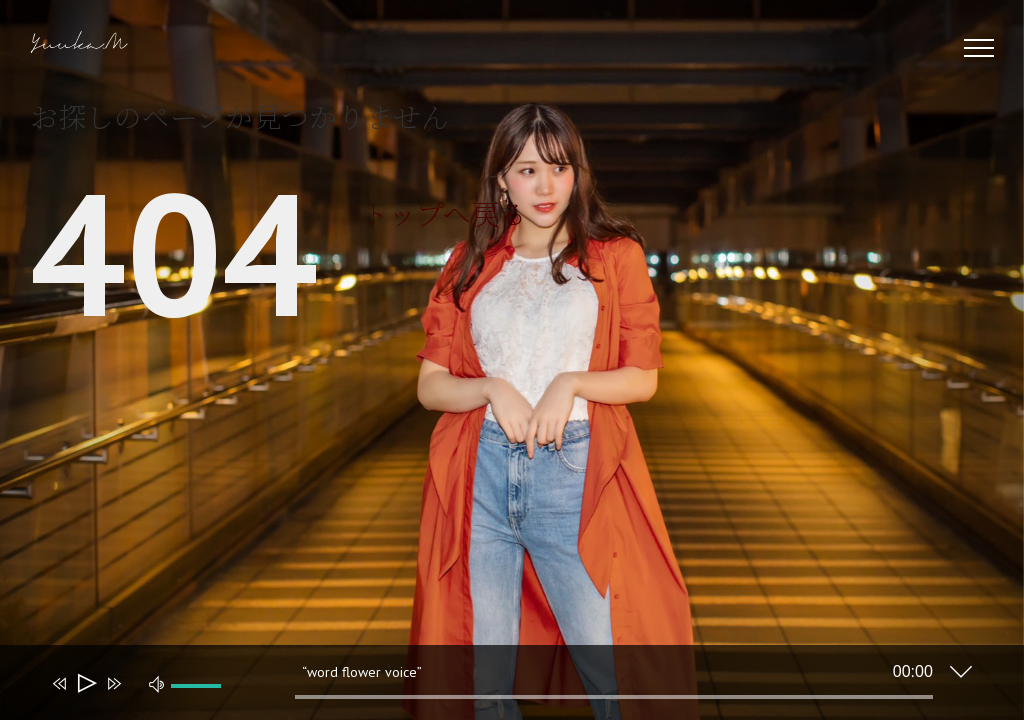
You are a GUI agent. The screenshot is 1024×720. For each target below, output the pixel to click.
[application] (497, 687)
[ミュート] (157, 683)
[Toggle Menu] (979, 48)
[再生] (85, 683)
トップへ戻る (444, 213)
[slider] (614, 697)
